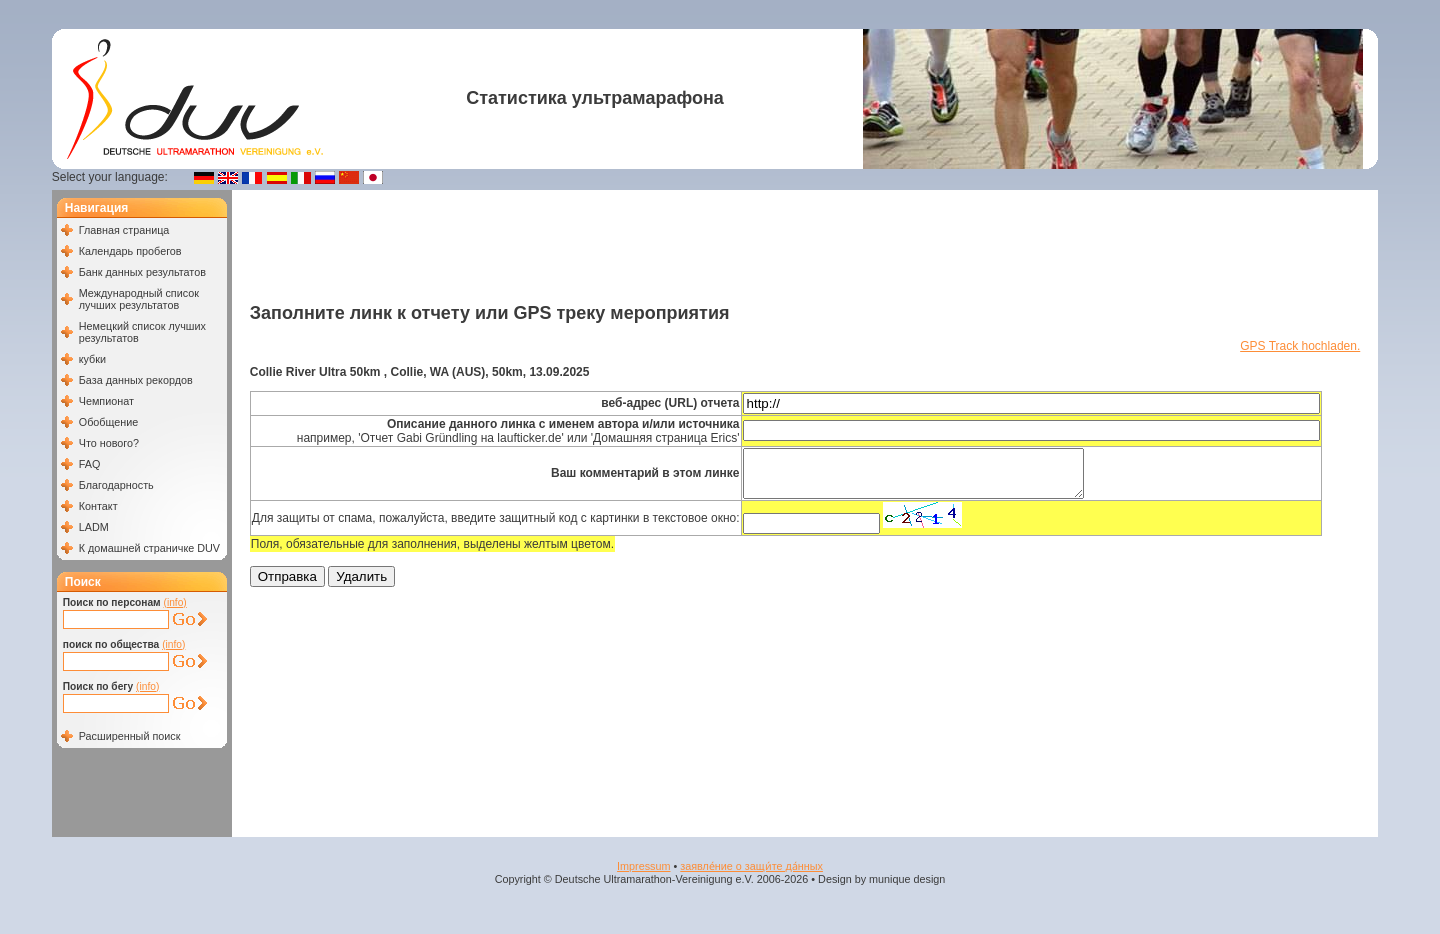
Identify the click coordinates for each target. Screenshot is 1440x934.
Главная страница (124, 230)
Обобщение (109, 422)
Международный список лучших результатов (139, 299)
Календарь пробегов (130, 251)
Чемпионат (106, 401)
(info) (175, 602)
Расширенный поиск (130, 736)
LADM (94, 527)
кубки (92, 359)
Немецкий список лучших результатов (142, 332)
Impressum (643, 866)
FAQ (90, 464)
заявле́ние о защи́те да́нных (751, 866)
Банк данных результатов (142, 272)
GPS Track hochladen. (1300, 346)
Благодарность (116, 485)
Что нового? (109, 443)
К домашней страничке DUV (149, 548)
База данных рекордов (136, 380)
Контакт (98, 506)
